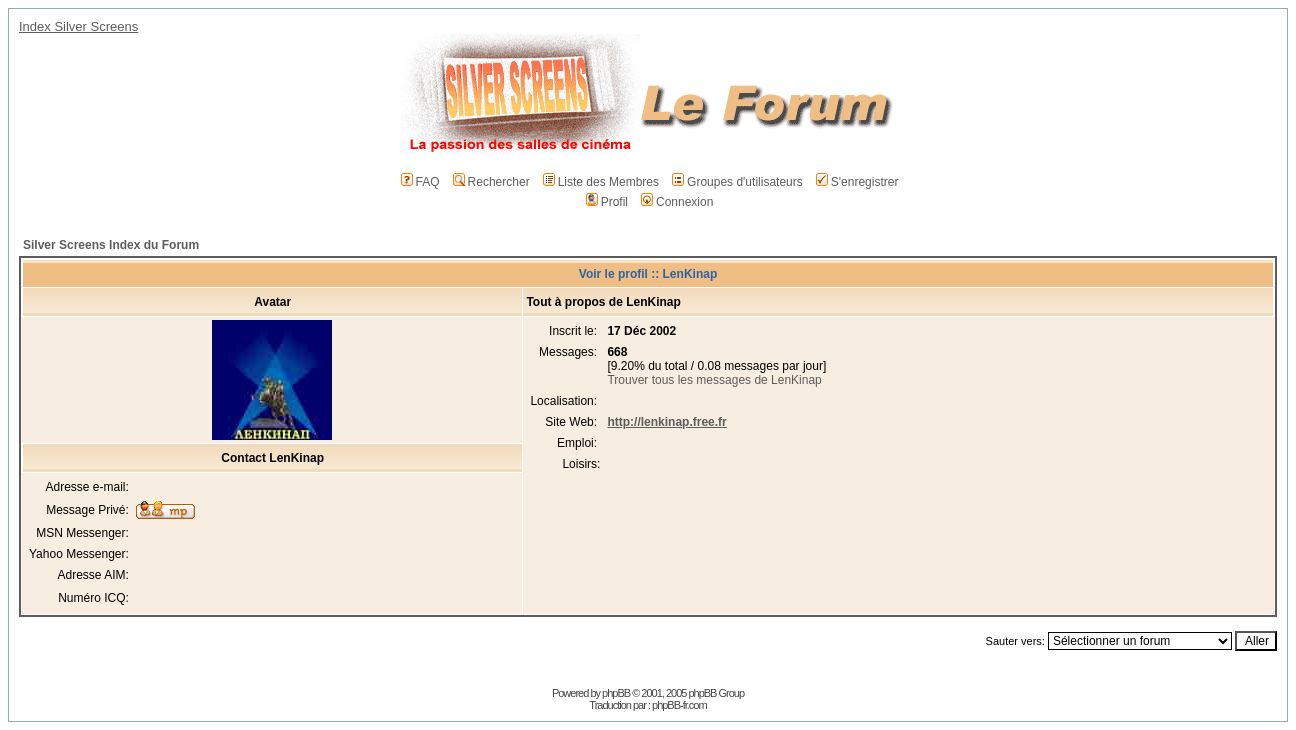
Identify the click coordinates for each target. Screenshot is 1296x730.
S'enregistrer (857, 182)
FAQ (420, 182)
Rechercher (491, 182)
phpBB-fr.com (679, 705)
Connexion (677, 202)
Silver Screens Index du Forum (111, 245)
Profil (607, 202)
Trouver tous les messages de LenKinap (714, 380)
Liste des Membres (601, 182)
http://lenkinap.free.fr (666, 422)
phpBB (616, 693)
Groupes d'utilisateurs (737, 182)
